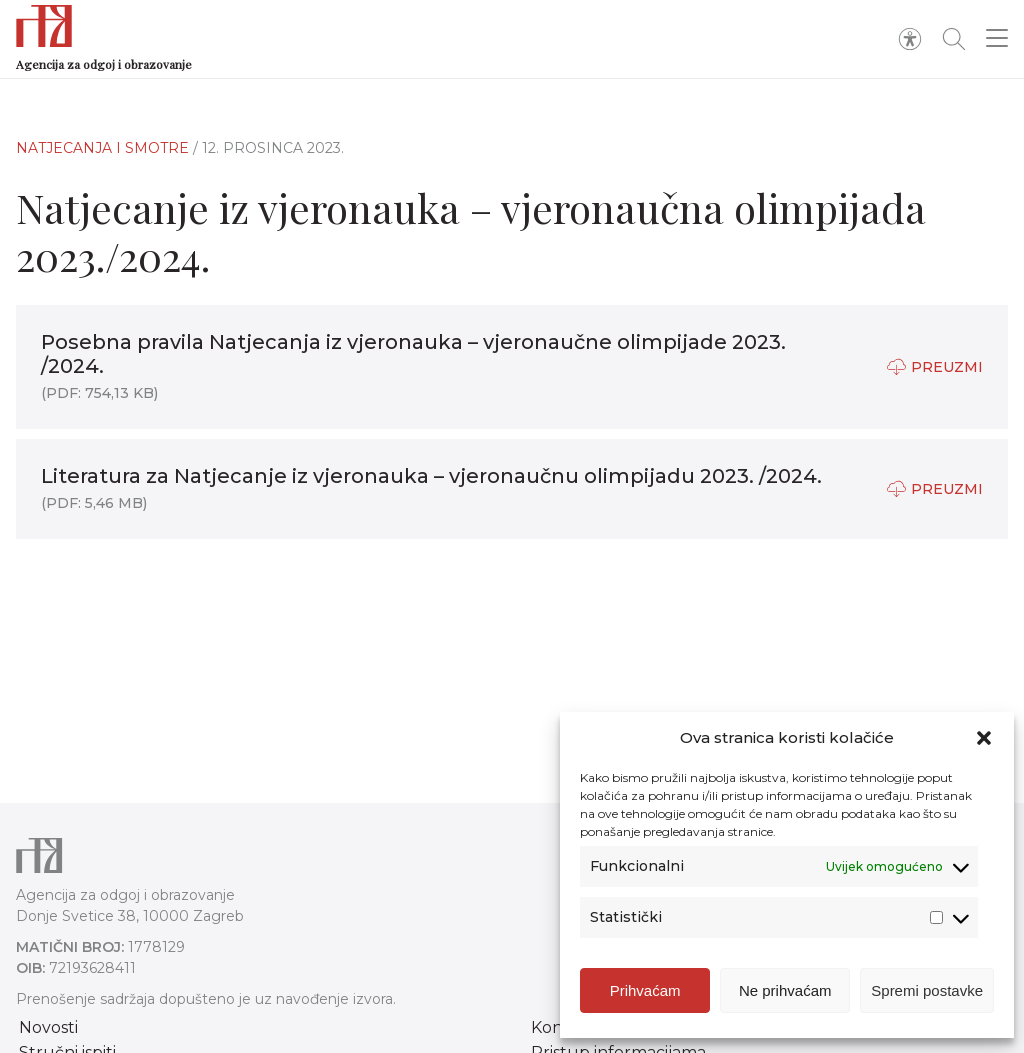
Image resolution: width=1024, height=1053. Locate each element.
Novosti (48, 1027)
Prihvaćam (645, 990)
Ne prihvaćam (785, 990)
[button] (984, 738)
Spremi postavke (927, 990)
